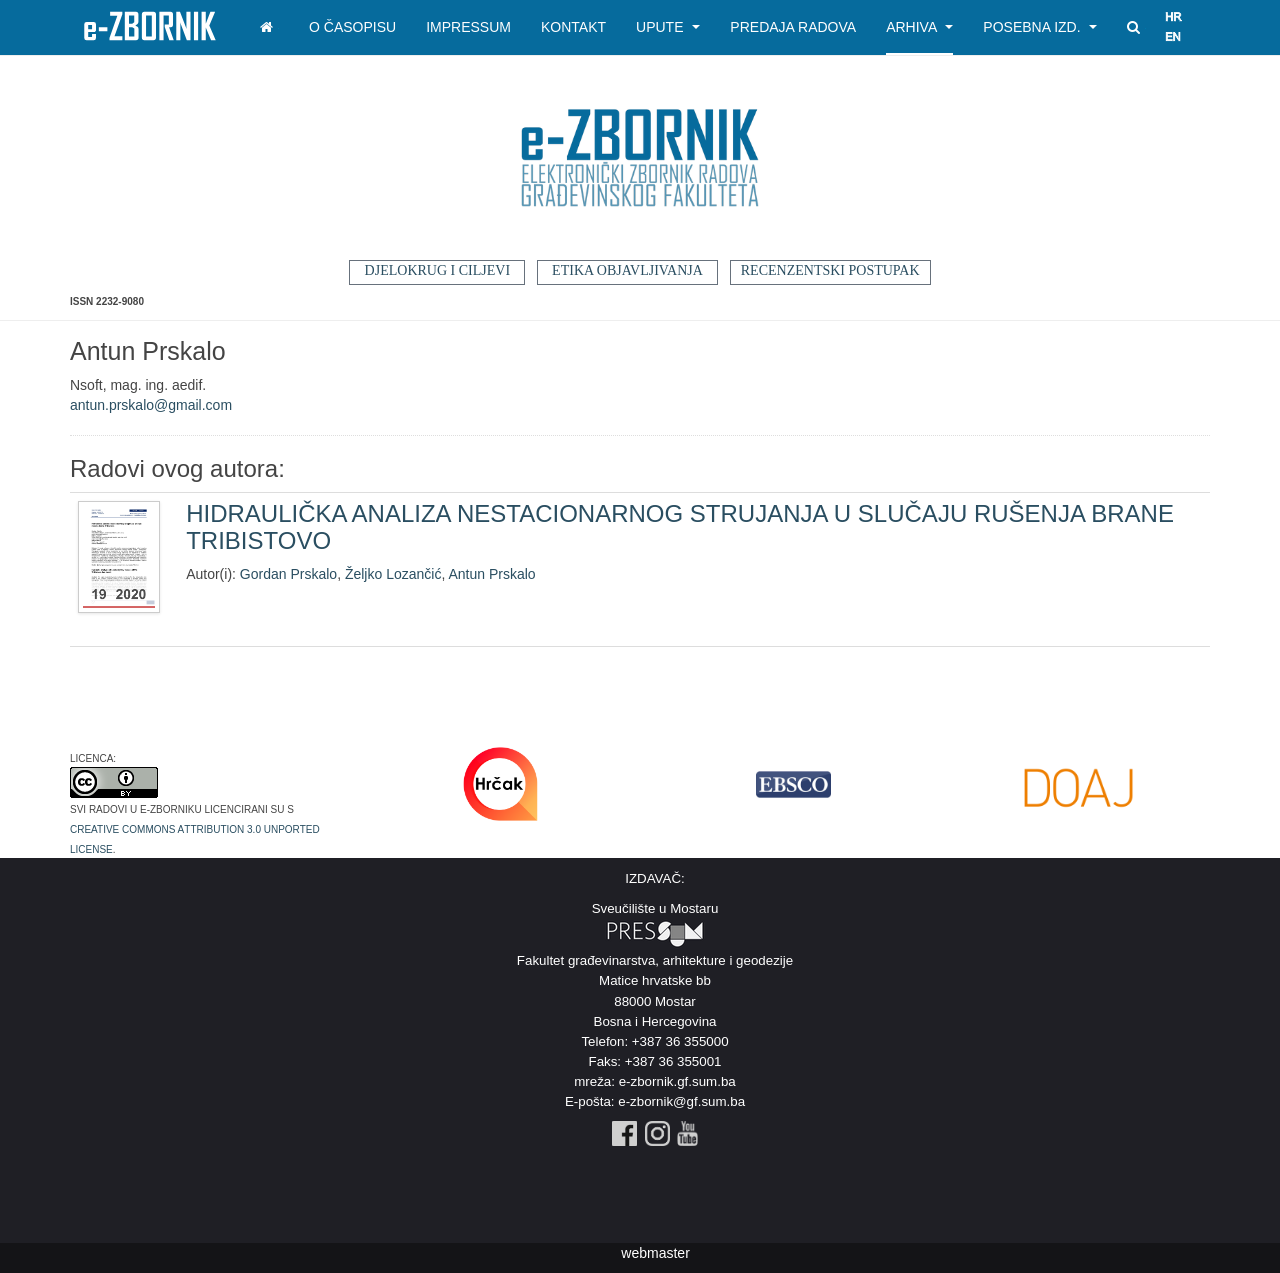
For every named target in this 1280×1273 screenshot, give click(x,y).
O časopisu (352, 27)
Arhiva (919, 27)
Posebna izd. (1040, 27)
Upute (668, 27)
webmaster (655, 1253)
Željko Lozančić (393, 574)
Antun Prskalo (491, 574)
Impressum (468, 27)
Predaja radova (793, 27)
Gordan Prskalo (288, 574)
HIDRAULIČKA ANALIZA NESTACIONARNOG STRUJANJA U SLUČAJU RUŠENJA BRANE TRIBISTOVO (680, 526)
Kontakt (573, 27)
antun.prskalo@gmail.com (151, 405)
